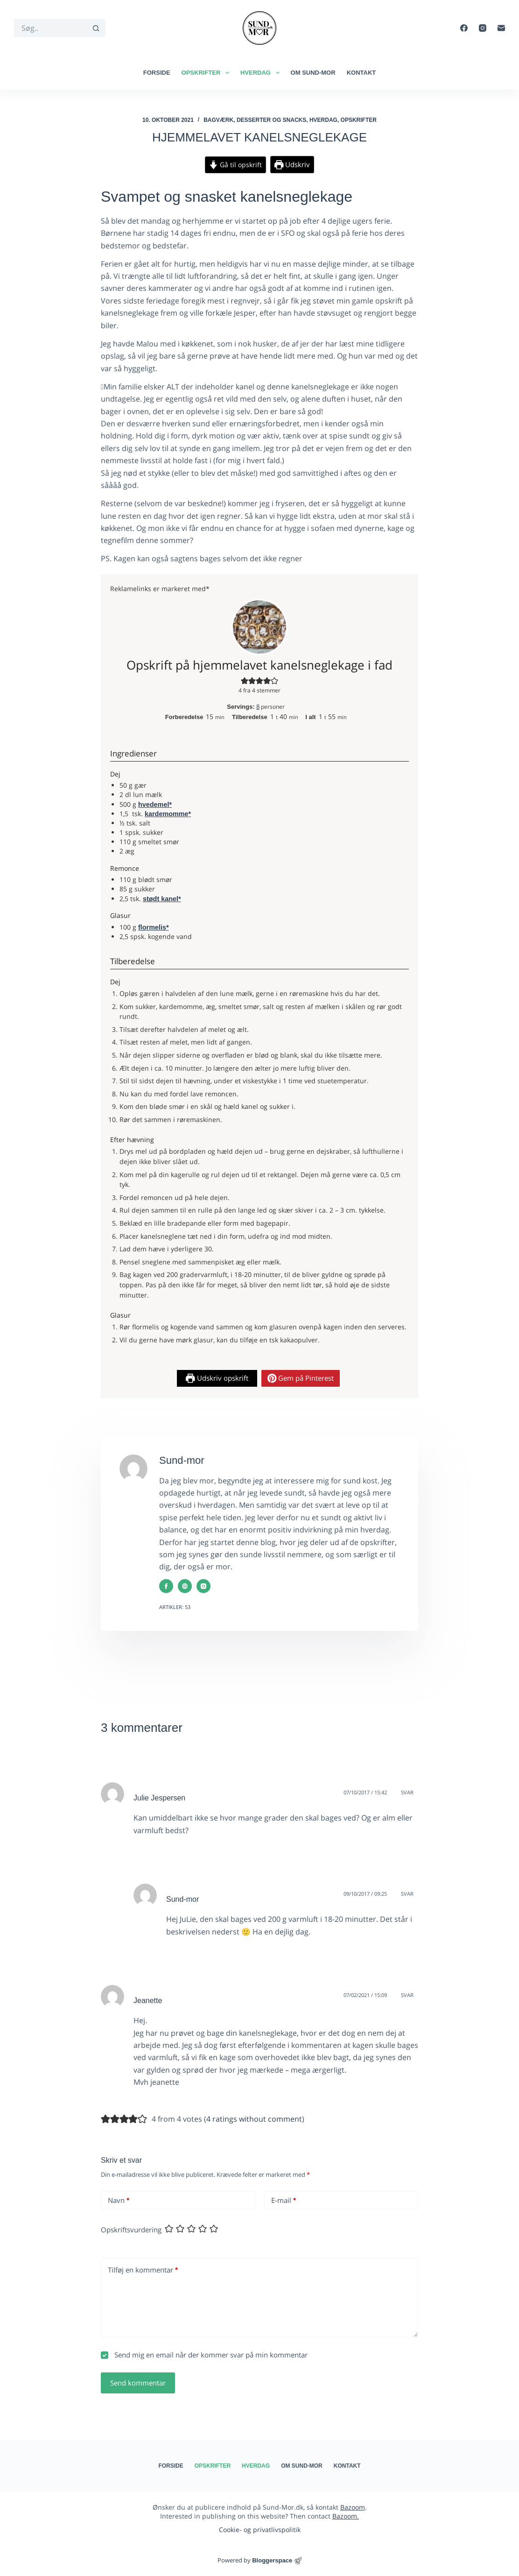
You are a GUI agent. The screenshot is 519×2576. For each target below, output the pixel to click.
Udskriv (292, 164)
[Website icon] (185, 1586)
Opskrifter (207, 72)
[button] (244, 680)
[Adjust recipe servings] (258, 706)
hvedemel (153, 804)
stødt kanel (160, 899)
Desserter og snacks (271, 120)
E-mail (283, 2200)
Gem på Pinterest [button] (300, 1378)
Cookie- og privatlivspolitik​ (260, 2529)
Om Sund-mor (313, 72)
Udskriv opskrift (217, 1378)
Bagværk (218, 120)
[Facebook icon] (166, 1586)
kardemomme (167, 814)
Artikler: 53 (174, 1606)
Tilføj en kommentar (143, 2270)
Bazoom (352, 2507)
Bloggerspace (272, 2560)
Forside (156, 72)
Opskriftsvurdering (131, 2229)
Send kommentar (138, 2382)
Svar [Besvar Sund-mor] (407, 1893)
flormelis (152, 927)
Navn (118, 2200)
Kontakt (361, 72)
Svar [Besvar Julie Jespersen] (407, 1792)
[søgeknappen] (96, 28)
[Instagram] (482, 28)
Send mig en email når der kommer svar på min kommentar (204, 2354)
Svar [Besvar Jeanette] (407, 1994)
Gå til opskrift (235, 164)
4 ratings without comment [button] (254, 2119)
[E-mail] (501, 28)
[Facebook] (464, 28)
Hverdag (261, 72)
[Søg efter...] (50, 28)
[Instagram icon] (203, 1586)
